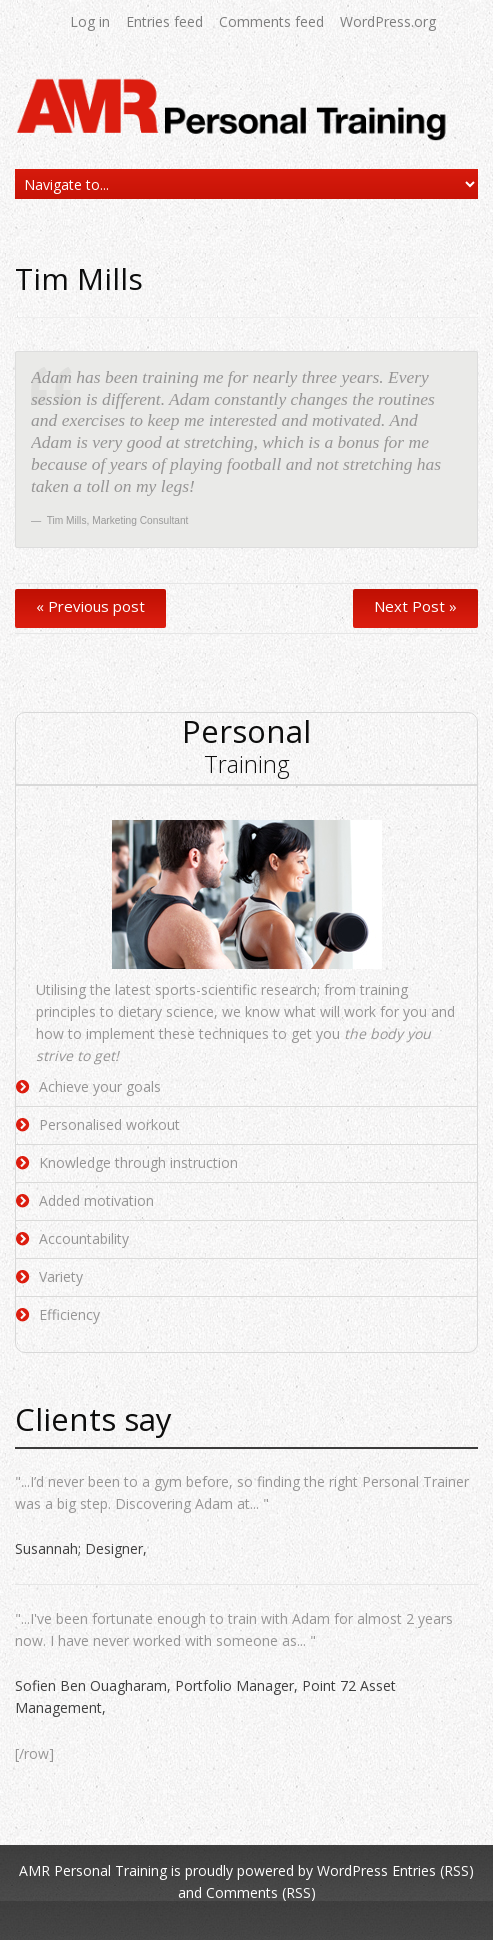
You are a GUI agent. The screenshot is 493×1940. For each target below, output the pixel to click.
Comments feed (271, 21)
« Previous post (90, 606)
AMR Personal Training (93, 1870)
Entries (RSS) (433, 1870)
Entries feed (164, 21)
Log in (90, 21)
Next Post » (415, 606)
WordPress (352, 1870)
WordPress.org (388, 21)
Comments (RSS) (261, 1892)
